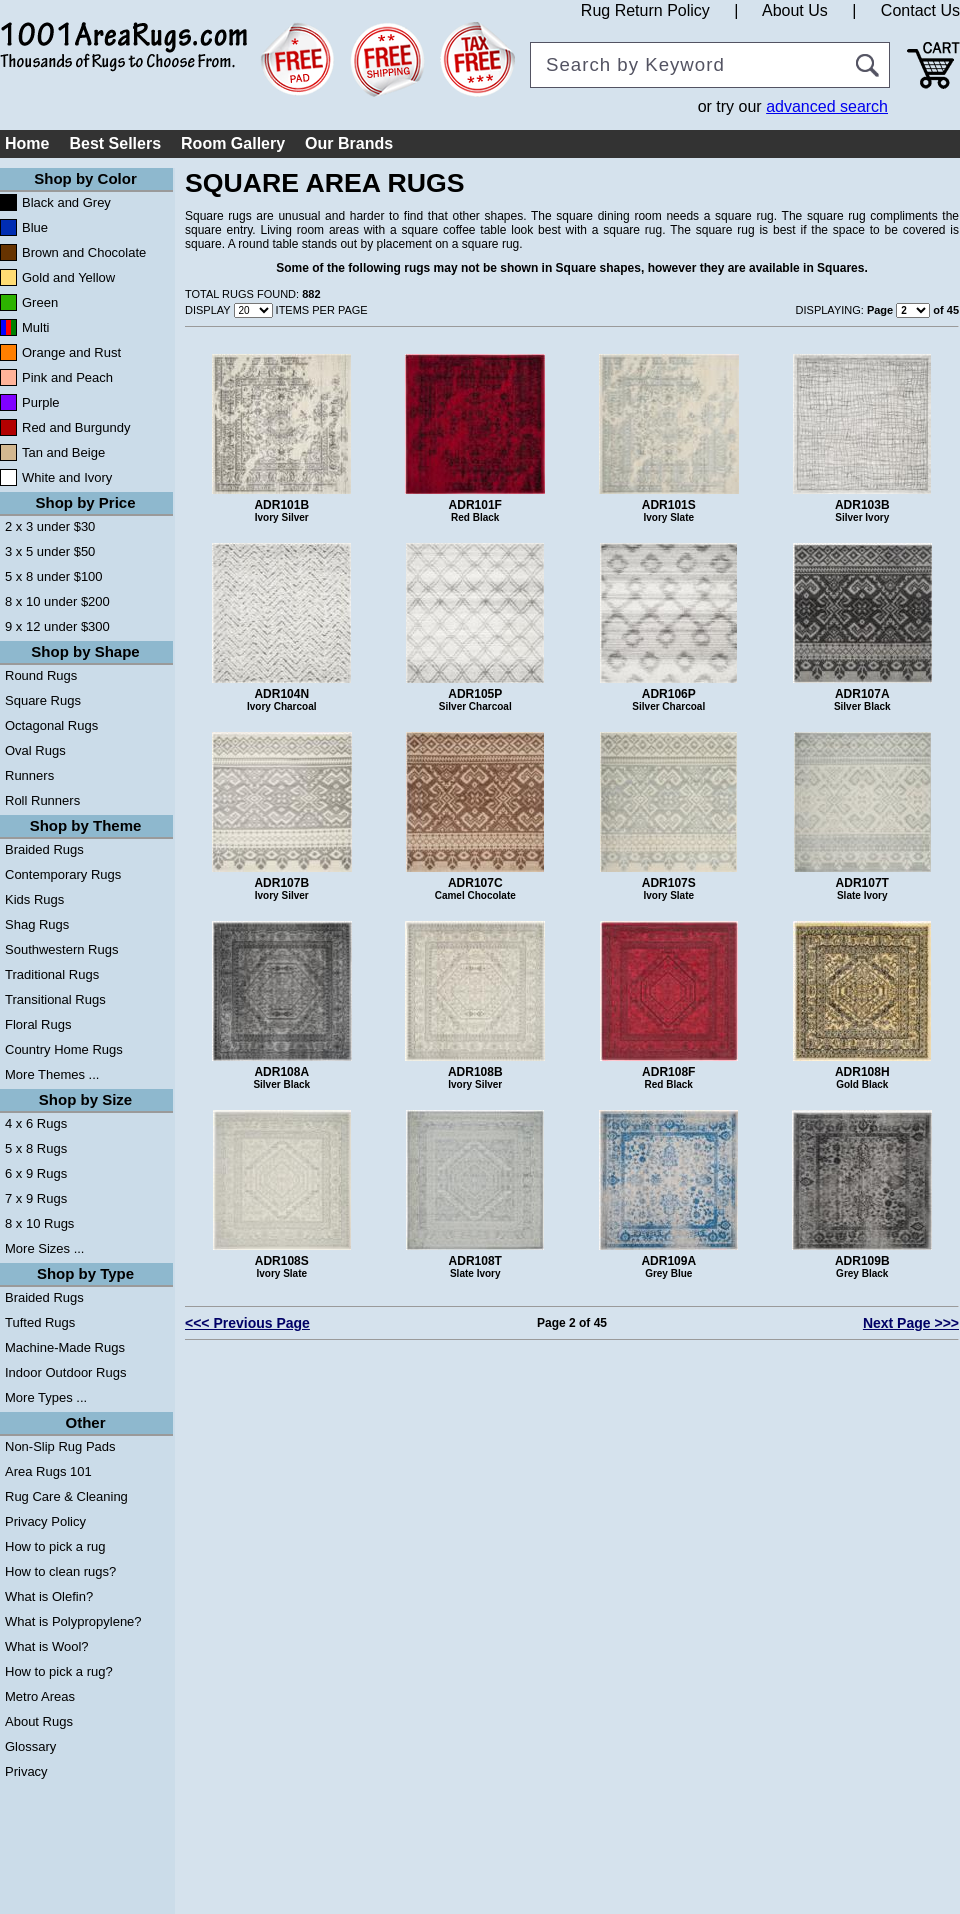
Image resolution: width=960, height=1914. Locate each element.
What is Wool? (47, 1646)
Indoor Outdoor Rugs (65, 1372)
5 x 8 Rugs (36, 1148)
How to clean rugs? (60, 1571)
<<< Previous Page (247, 1323)
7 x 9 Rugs (36, 1198)
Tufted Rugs (40, 1322)
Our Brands (349, 143)
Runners (29, 775)
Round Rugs (41, 675)
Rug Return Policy (645, 10)
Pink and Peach (67, 377)
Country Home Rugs (64, 1049)
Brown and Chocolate (84, 252)
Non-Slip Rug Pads (60, 1446)
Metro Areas (40, 1696)
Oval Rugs (35, 750)
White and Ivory (67, 477)
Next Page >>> (911, 1323)
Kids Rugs (34, 899)
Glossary (30, 1746)
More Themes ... (52, 1074)
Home (27, 143)
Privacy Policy (45, 1521)
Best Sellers (115, 143)
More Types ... (46, 1397)
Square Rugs (43, 700)
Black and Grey (66, 202)
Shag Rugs (37, 924)
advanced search (827, 106)
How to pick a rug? (59, 1671)
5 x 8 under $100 (54, 576)
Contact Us (920, 10)
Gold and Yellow (68, 277)
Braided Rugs (44, 849)
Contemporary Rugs (63, 874)
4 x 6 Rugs (36, 1123)
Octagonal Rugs (51, 725)
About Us (795, 10)
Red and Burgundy (76, 427)
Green (40, 302)
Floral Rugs (38, 1024)
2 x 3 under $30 (50, 526)
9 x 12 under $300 (57, 626)
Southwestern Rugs (61, 949)
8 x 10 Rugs (39, 1223)
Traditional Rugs (52, 974)
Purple (41, 402)
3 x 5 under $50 (50, 551)
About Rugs (39, 1721)
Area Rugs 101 (48, 1471)
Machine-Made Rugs (65, 1347)
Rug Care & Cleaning (66, 1496)
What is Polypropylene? (73, 1621)
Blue (35, 227)
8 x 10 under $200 (57, 601)
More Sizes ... (44, 1248)
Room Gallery (233, 143)
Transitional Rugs (55, 999)
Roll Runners (42, 800)
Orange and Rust (71, 352)
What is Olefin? (49, 1596)
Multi (35, 327)
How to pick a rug (55, 1546)
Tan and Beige (63, 452)
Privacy (26, 1771)
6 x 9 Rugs (36, 1173)
